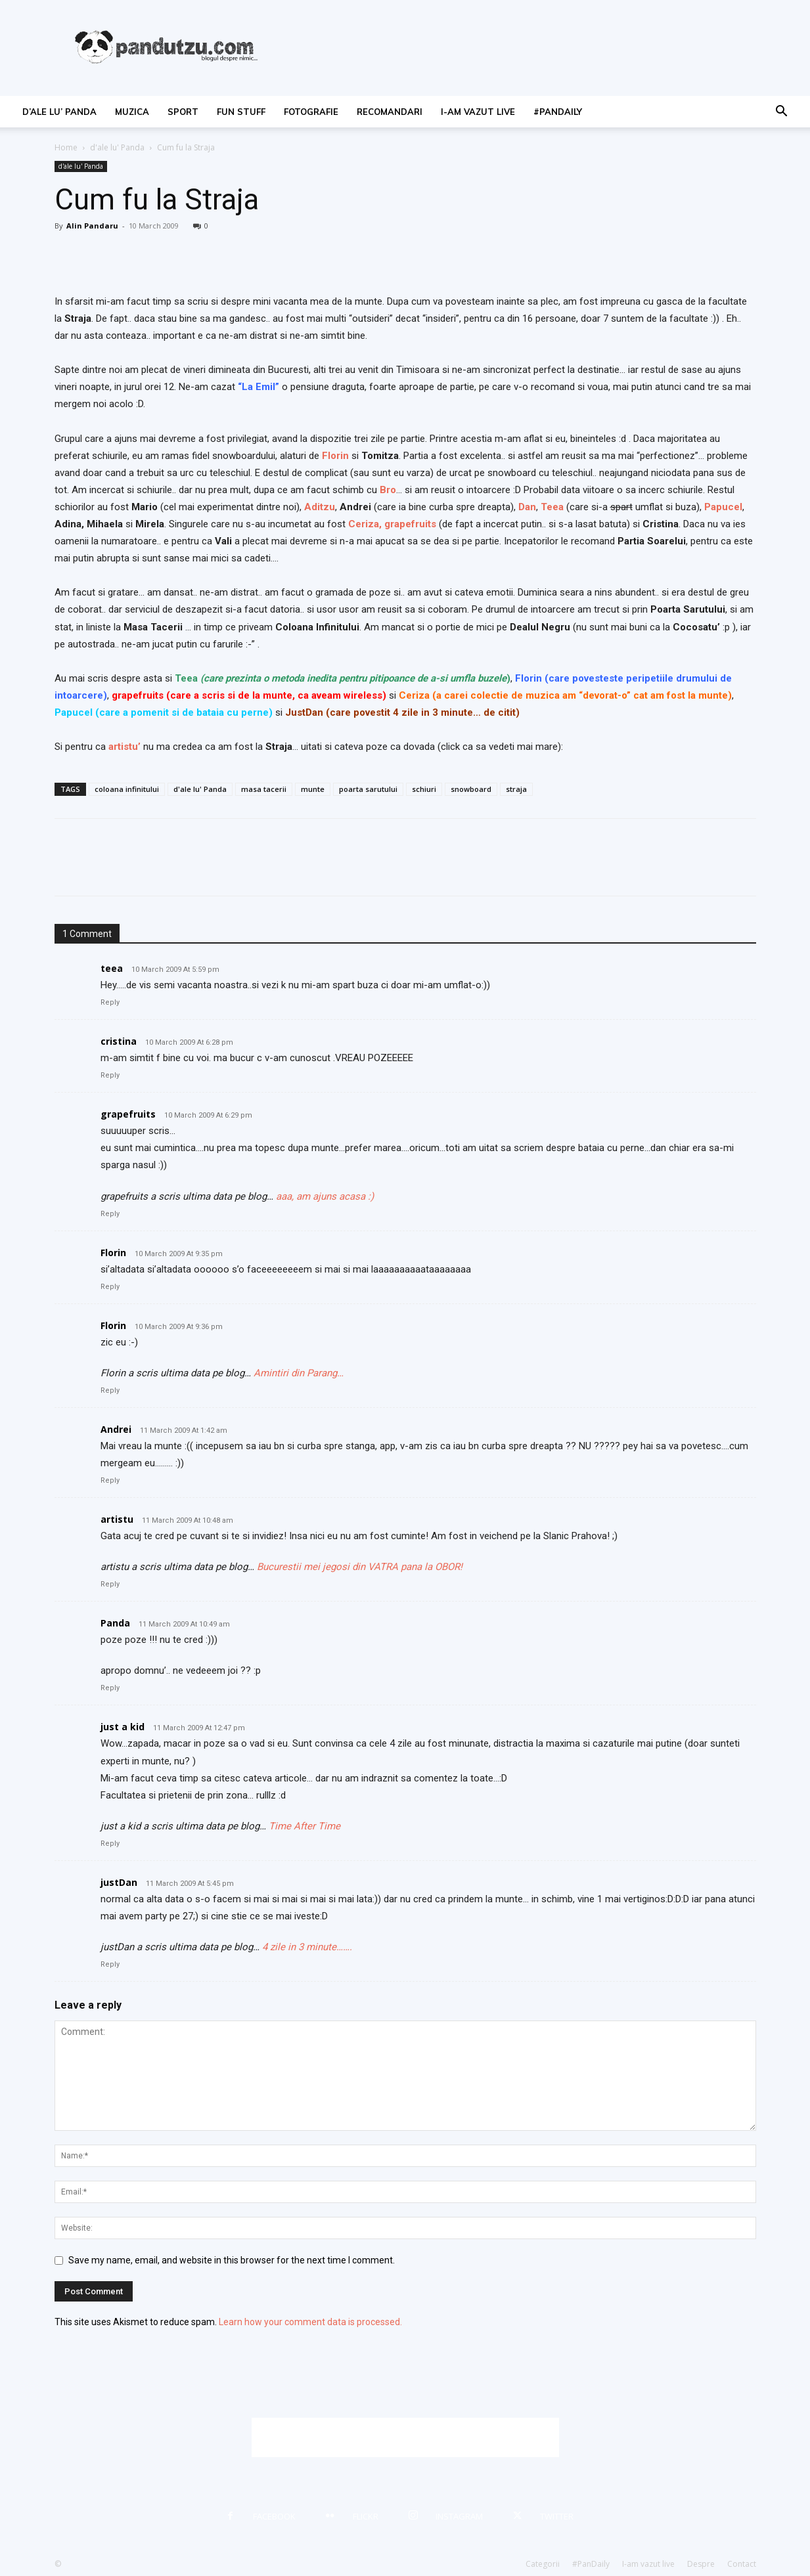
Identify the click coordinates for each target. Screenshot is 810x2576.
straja (516, 789)
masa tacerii (263, 789)
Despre (701, 2563)
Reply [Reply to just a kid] (110, 1843)
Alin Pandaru (92, 225)
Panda (115, 1623)
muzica (132, 111)
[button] (781, 112)
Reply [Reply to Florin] (110, 1286)
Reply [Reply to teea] (110, 1002)
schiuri (424, 789)
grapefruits (410, 524)
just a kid (123, 1726)
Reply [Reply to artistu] (110, 1584)
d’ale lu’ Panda (59, 111)
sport (183, 111)
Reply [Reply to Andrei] (110, 1480)
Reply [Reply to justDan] (110, 1964)
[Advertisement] (405, 2437)
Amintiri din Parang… (299, 1373)
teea (112, 968)
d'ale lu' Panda (117, 147)
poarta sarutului (368, 789)
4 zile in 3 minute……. (307, 1947)
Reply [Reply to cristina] (110, 1075)
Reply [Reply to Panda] (110, 1688)
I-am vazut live (478, 111)
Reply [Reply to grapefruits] (110, 1214)
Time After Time (304, 1826)
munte (313, 789)
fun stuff (241, 111)
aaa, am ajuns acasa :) (325, 1196)
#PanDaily (557, 111)
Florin (113, 1252)
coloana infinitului (127, 789)
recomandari (389, 111)
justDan (119, 1882)
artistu (117, 1519)
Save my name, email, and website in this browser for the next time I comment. (231, 2260)
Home (66, 147)
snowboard (471, 789)
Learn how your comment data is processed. (310, 2322)
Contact (741, 2563)
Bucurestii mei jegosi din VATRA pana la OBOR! (359, 1567)
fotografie (311, 111)
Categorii (543, 2563)
